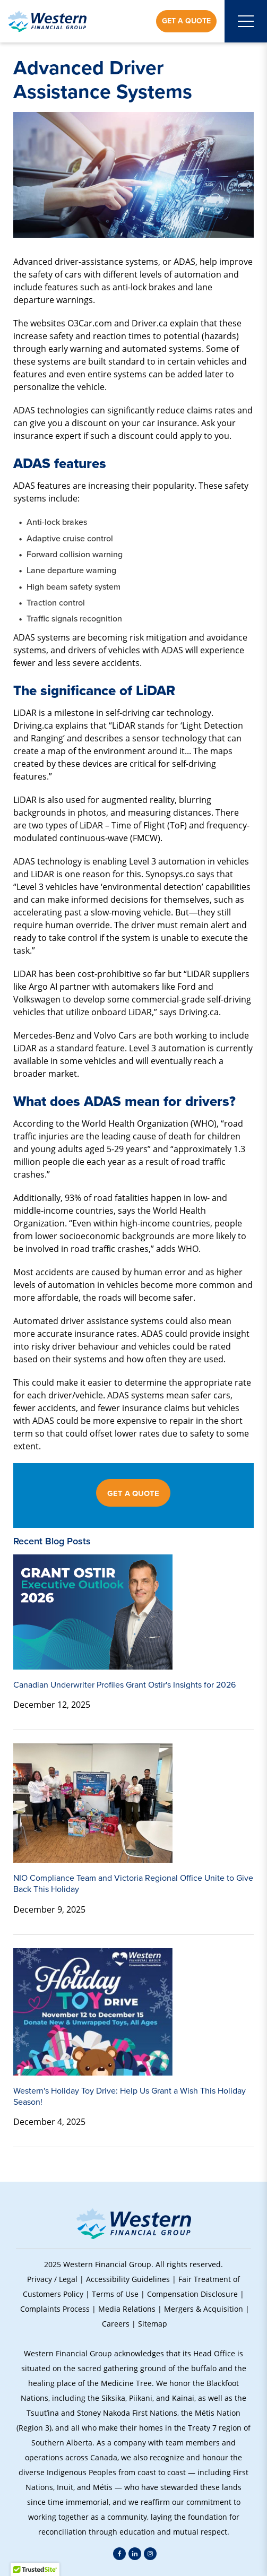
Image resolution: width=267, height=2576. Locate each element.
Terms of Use (115, 2294)
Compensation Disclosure (192, 2294)
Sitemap (152, 2324)
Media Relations (127, 2309)
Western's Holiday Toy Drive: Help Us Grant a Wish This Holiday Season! (129, 2096)
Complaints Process (55, 2309)
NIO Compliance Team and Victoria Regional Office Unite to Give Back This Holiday (133, 1883)
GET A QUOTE (133, 1493)
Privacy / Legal (52, 2279)
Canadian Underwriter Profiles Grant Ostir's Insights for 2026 (124, 1685)
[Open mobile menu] (246, 21)
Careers (116, 2324)
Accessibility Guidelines (128, 2279)
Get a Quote (186, 21)
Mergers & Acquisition (203, 2309)
